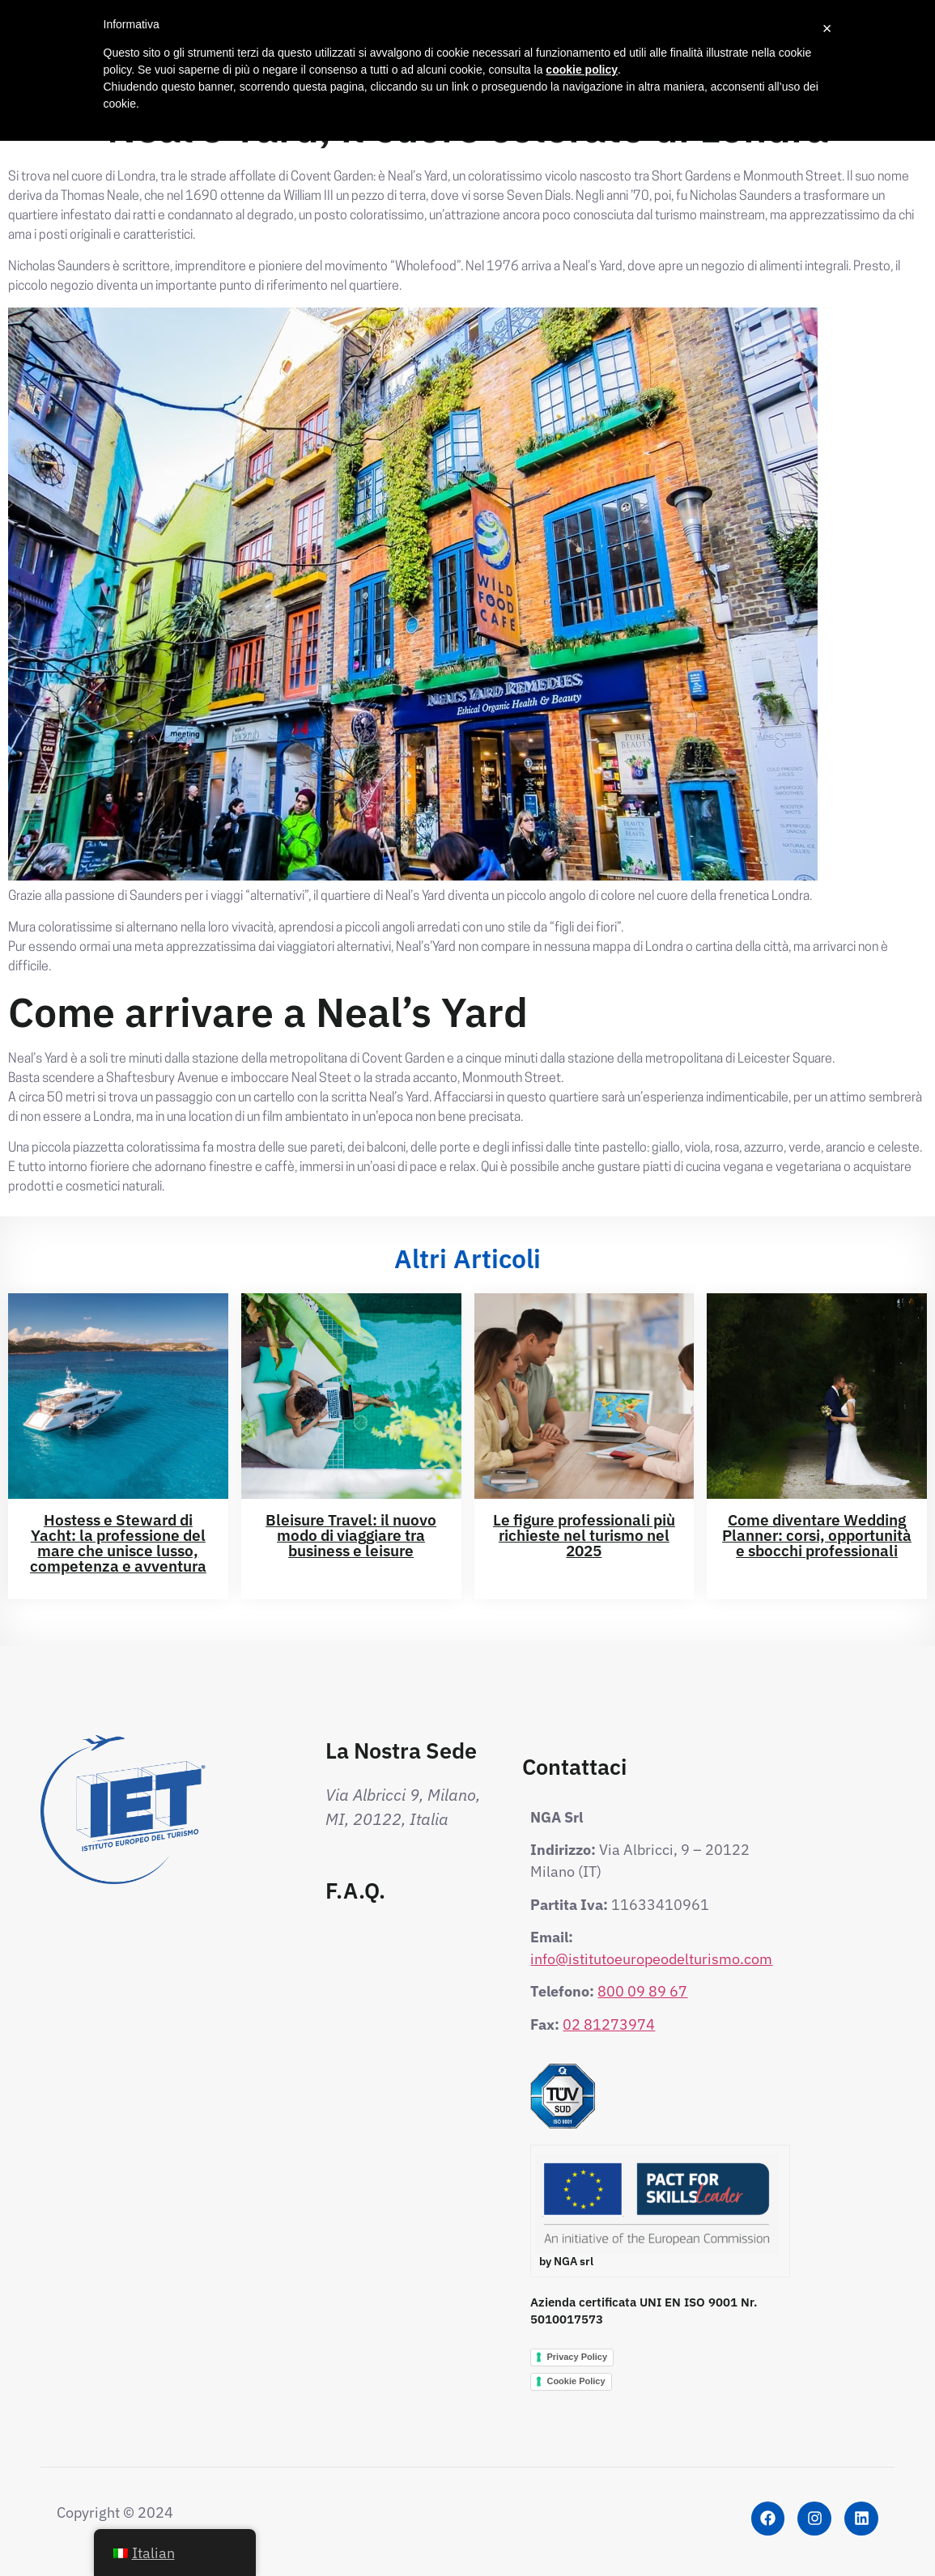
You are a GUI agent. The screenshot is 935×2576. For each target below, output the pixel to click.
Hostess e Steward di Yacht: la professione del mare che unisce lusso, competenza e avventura (118, 1543)
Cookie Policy (575, 2381)
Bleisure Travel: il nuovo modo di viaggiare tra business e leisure (351, 1534)
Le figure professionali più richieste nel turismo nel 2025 (584, 1534)
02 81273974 (609, 2024)
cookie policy (582, 69)
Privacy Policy (576, 2357)
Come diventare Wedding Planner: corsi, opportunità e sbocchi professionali (817, 1534)
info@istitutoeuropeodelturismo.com (651, 1959)
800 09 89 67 (642, 1991)
